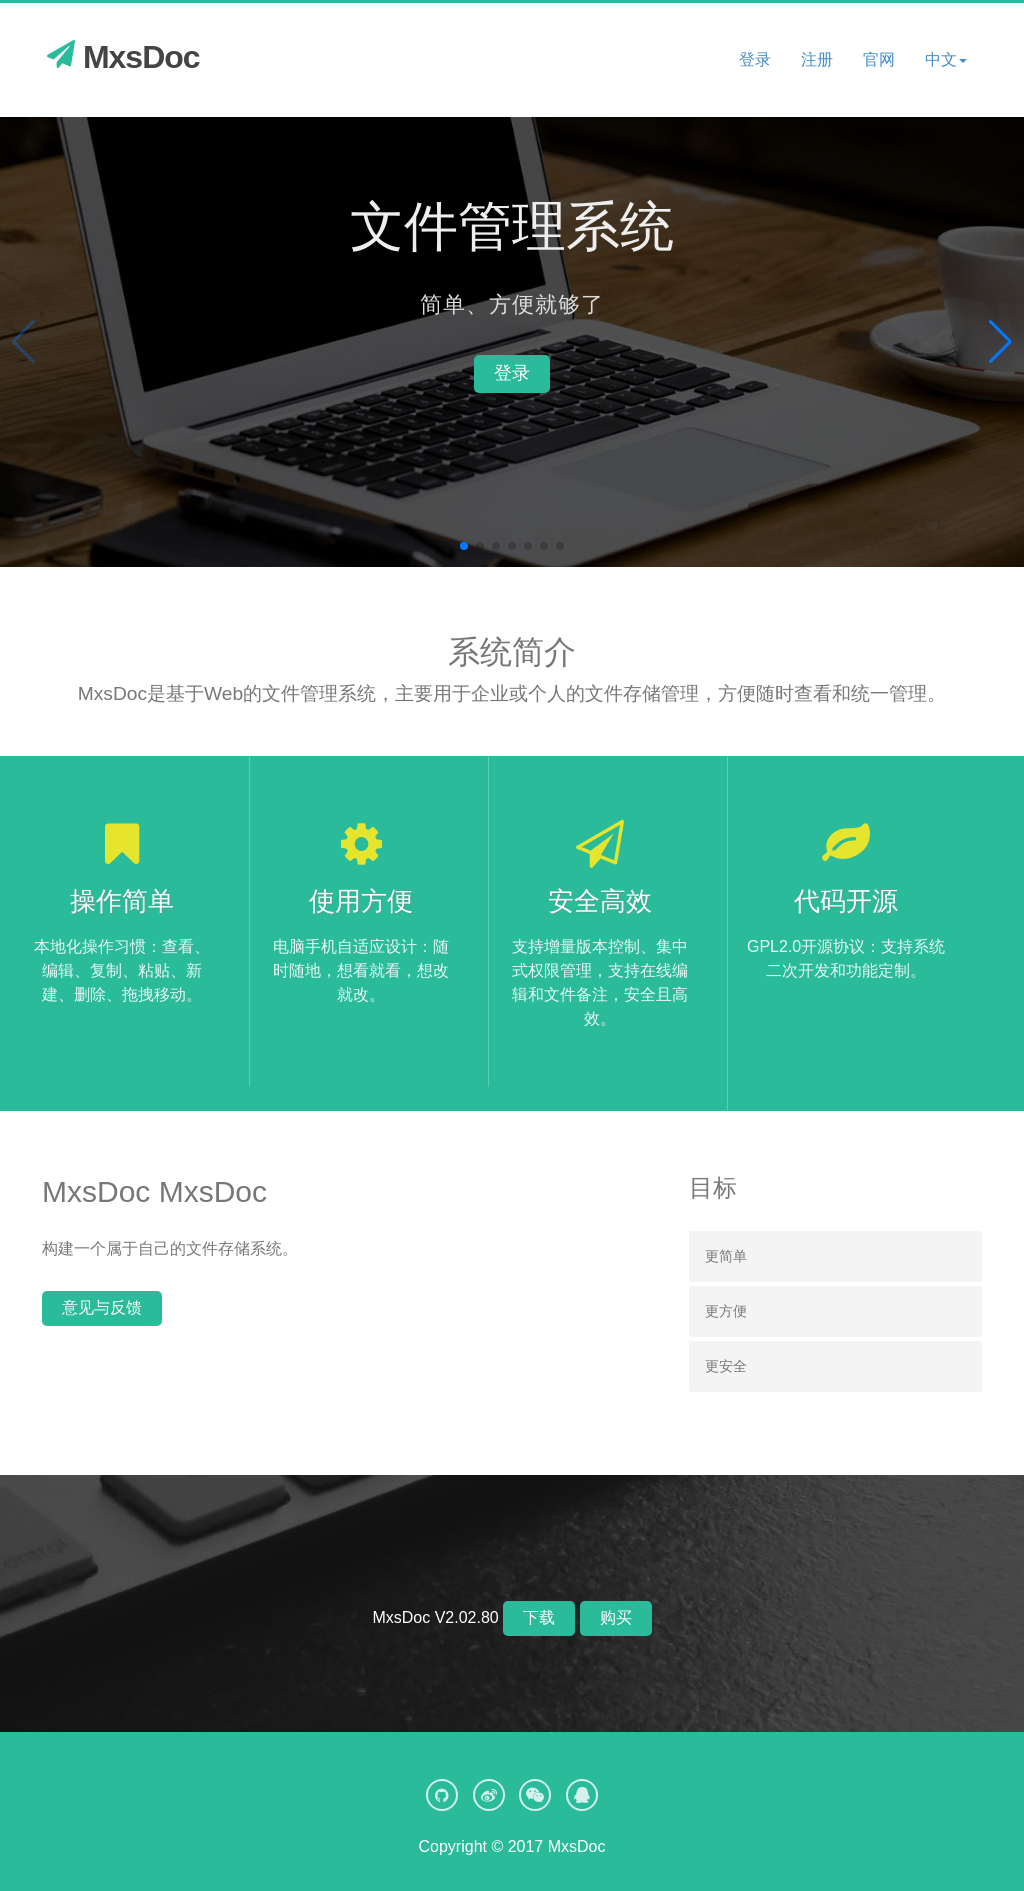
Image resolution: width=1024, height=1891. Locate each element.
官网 (879, 59)
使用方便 (361, 901)
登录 (755, 59)
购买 (616, 1617)
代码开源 (846, 901)
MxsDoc (123, 57)
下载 (539, 1617)
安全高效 (600, 901)
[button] (946, 60)
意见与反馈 (102, 1307)
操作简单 (122, 901)
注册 (817, 59)
